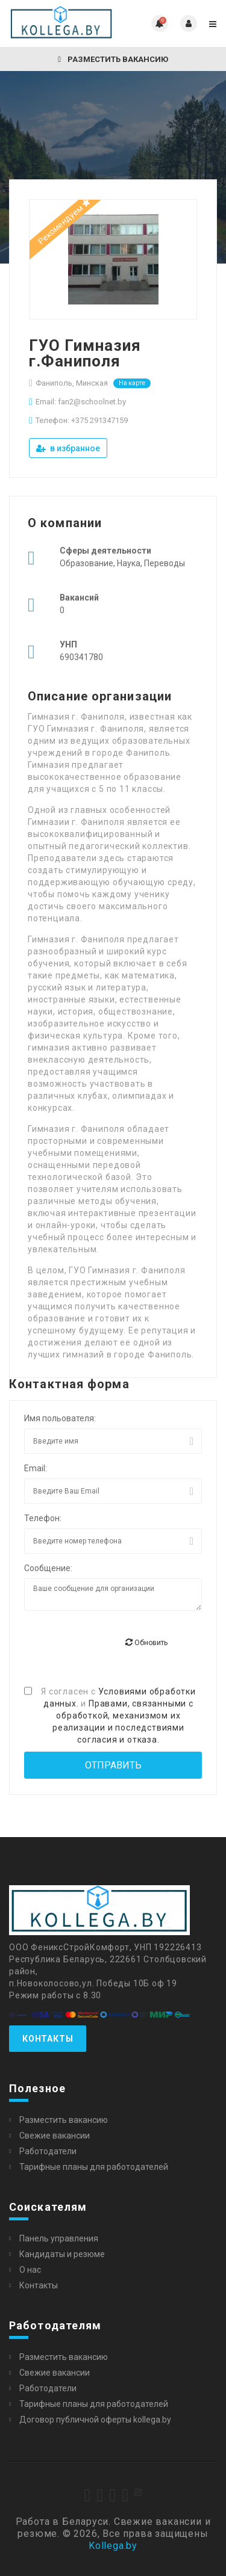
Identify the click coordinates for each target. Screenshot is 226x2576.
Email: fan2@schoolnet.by (81, 401)
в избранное (68, 448)
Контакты (47, 2038)
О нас (30, 2270)
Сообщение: (48, 1568)
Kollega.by (113, 2545)
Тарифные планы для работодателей (93, 2167)
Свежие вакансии (54, 2135)
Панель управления (58, 2238)
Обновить (146, 1642)
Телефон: (42, 1518)
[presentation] (115, 1643)
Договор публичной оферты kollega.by (95, 2419)
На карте (132, 383)
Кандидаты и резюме (62, 2254)
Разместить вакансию (113, 59)
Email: (35, 1468)
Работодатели (48, 2151)
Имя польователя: (60, 1418)
